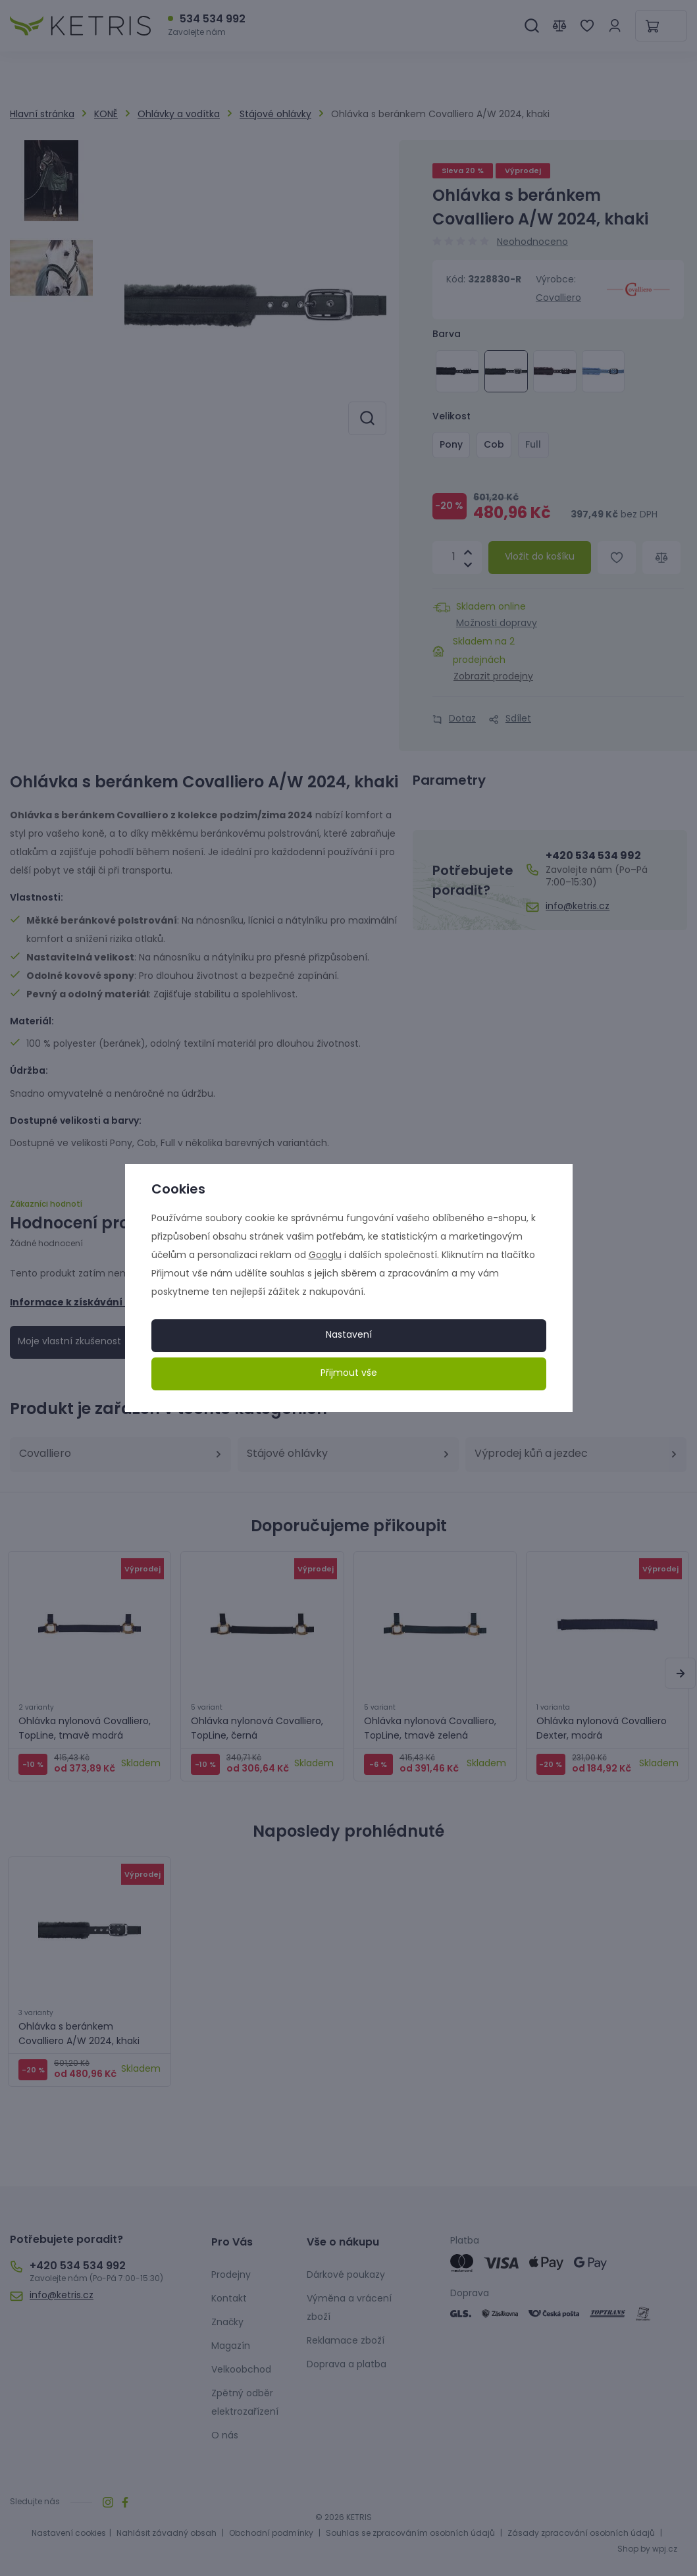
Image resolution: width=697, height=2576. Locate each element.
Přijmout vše (349, 1374)
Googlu (325, 1256)
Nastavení (349, 1335)
